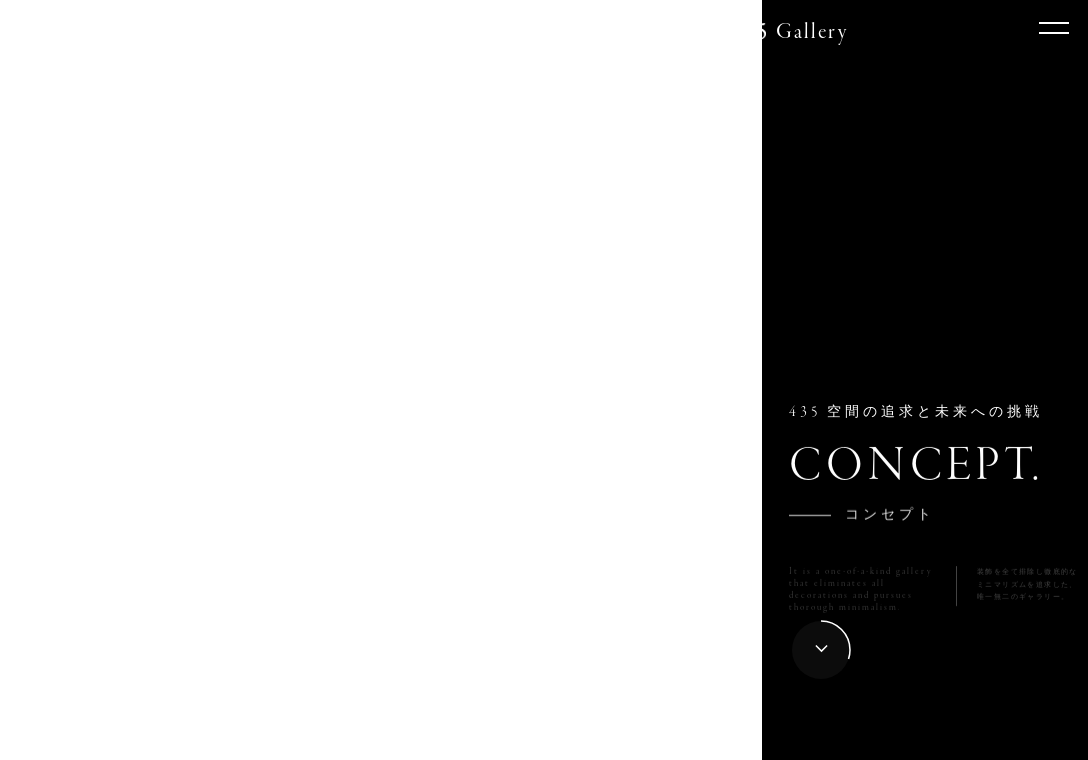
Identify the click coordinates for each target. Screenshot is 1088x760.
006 (352, 739)
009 (496, 739)
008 (448, 739)
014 (736, 739)
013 (688, 739)
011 (592, 739)
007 (400, 739)
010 (544, 739)
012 (640, 739)
